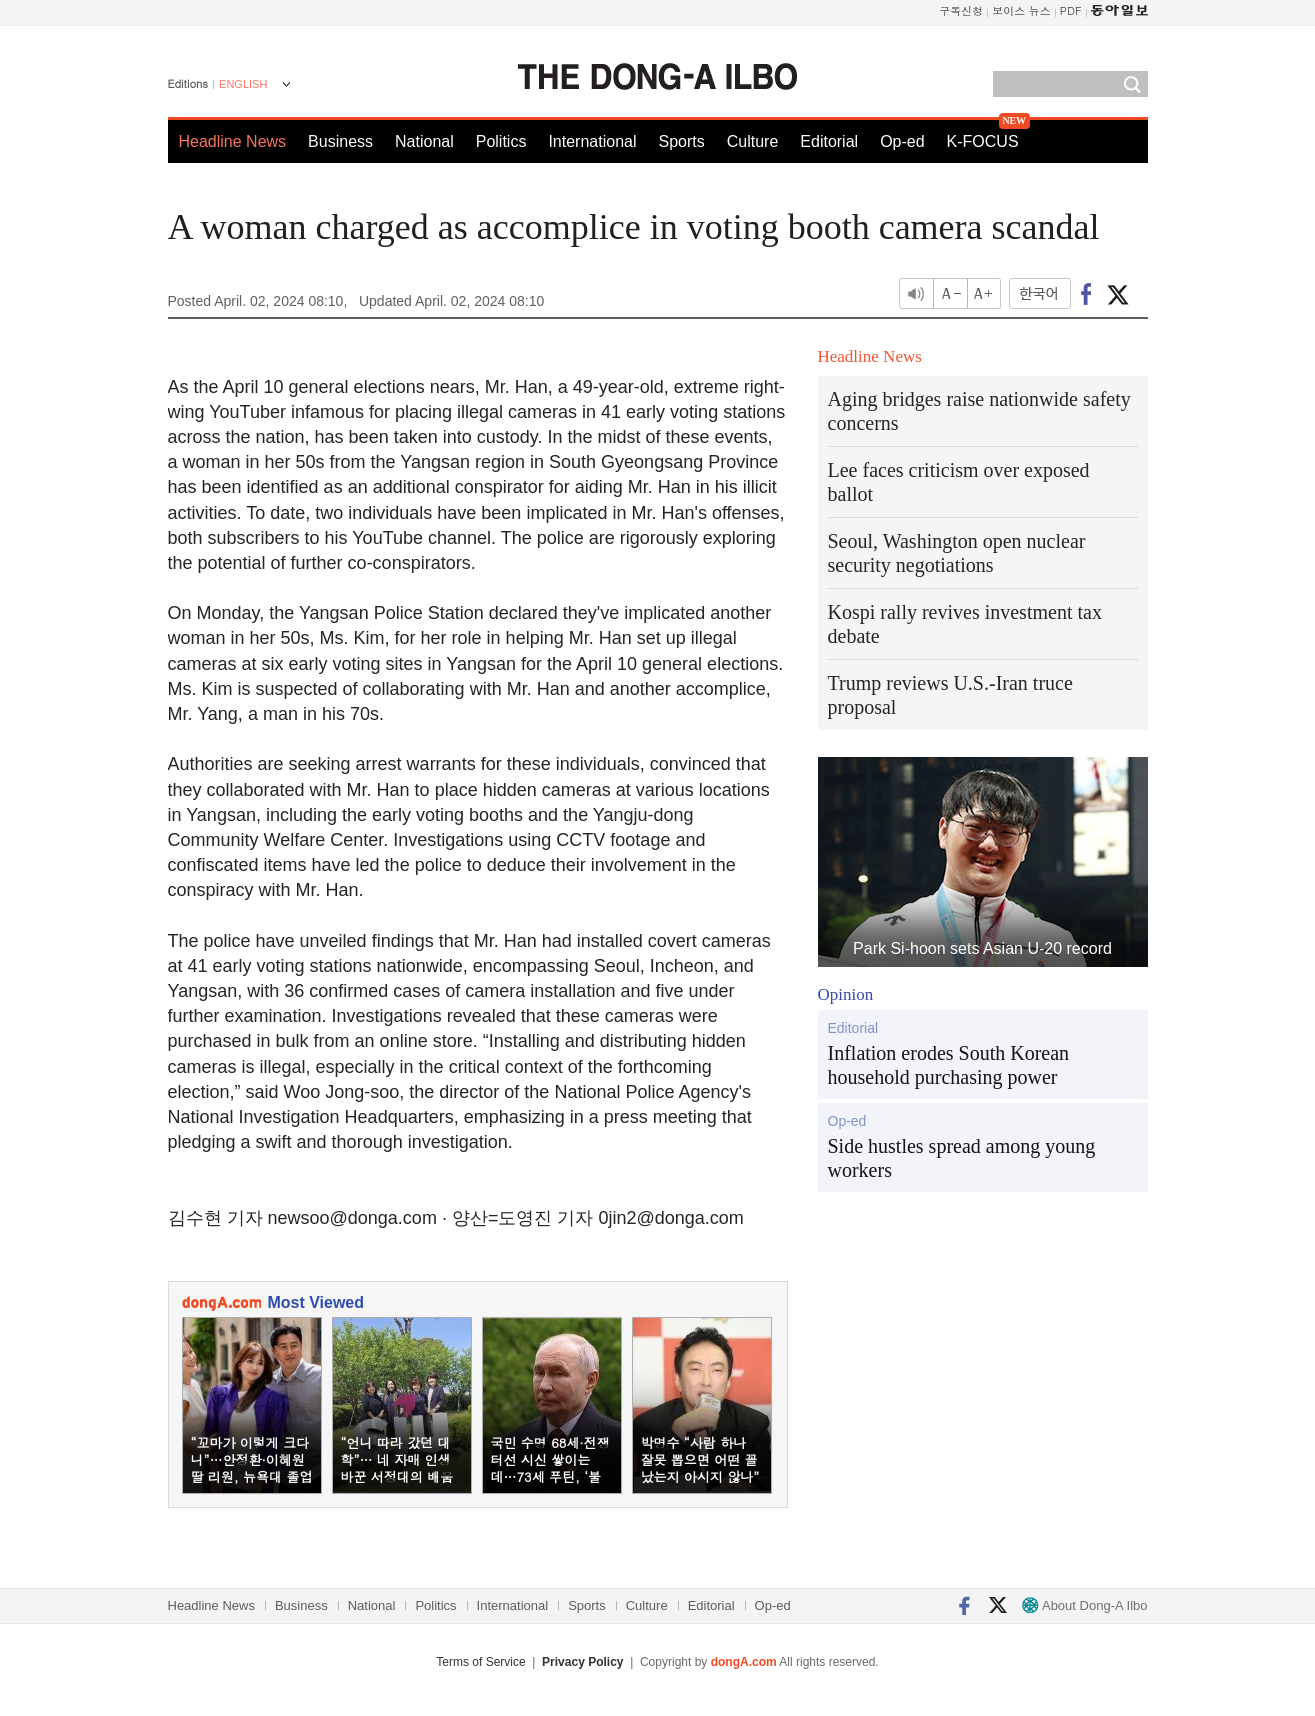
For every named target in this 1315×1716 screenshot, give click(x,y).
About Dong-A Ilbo (1084, 1605)
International (592, 141)
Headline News (233, 141)
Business (340, 141)
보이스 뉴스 (1021, 10)
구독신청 (961, 10)
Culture (753, 141)
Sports (681, 141)
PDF (1071, 10)
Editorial (829, 141)
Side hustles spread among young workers (962, 1158)
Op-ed (902, 141)
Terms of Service (480, 1662)
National (424, 141)
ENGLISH (243, 84)
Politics (501, 141)
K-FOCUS (983, 141)
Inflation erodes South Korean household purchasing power (949, 1065)
